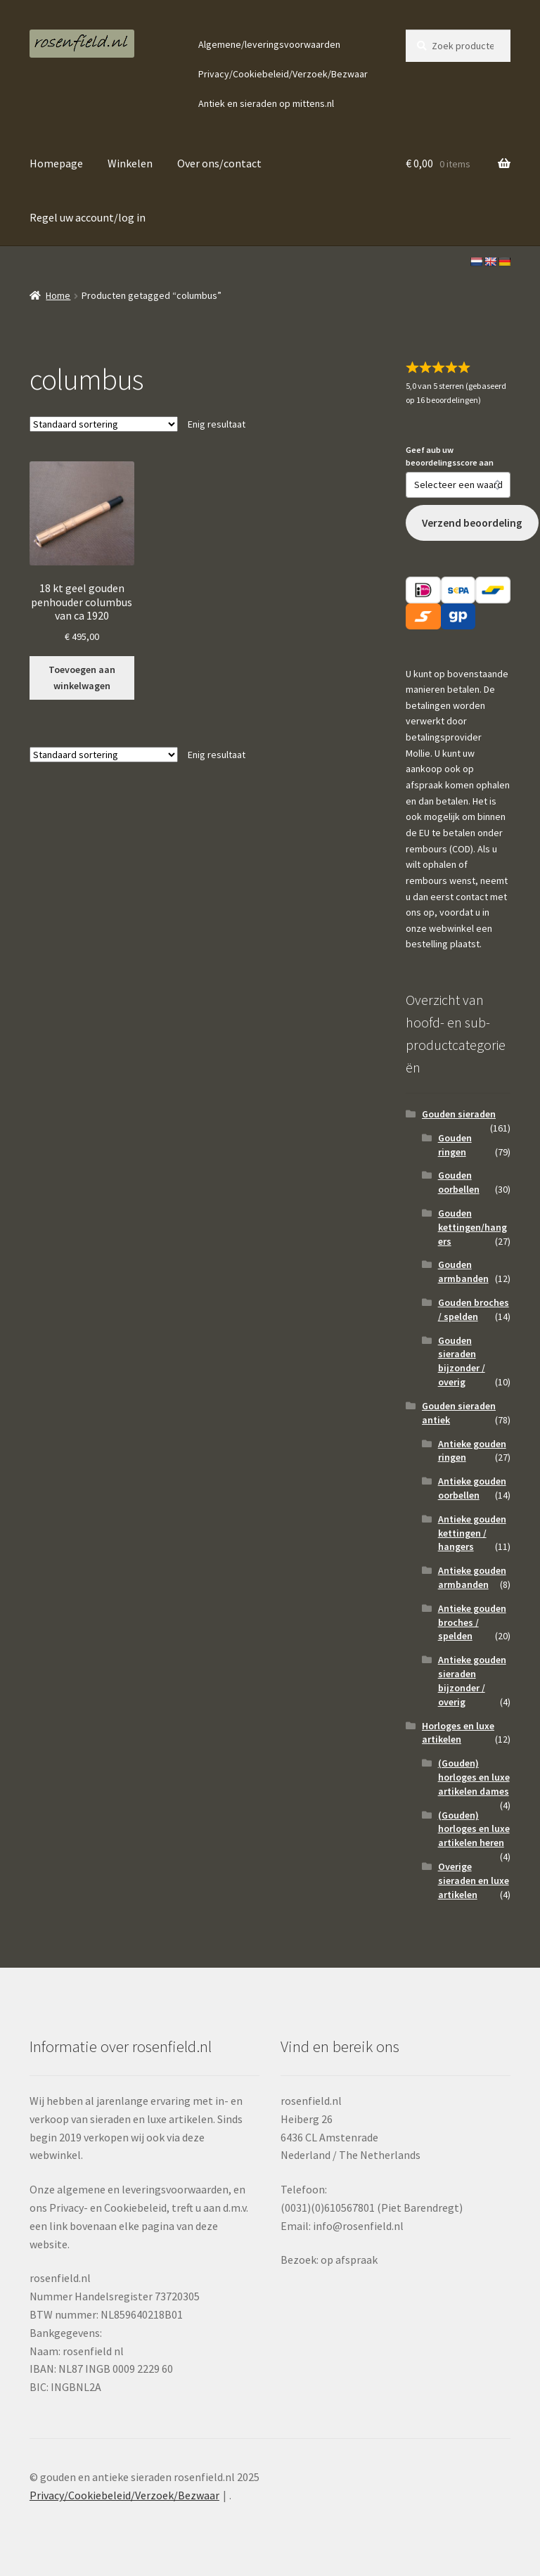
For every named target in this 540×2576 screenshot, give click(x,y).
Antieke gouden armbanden (472, 1577)
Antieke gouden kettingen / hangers (472, 1533)
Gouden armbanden (463, 1271)
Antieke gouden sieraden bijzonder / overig (472, 1680)
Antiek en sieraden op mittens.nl (266, 103)
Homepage (56, 163)
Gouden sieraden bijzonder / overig (461, 1361)
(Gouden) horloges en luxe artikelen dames (474, 1777)
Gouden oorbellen (459, 1182)
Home (58, 295)
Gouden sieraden (459, 1114)
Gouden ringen (455, 1145)
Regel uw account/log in (88, 217)
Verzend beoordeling (472, 523)
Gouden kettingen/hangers (472, 1227)
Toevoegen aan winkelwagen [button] (82, 677)
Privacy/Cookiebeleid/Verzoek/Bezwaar (283, 74)
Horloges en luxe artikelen (458, 1732)
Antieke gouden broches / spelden (472, 1622)
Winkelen (130, 163)
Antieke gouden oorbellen (472, 1488)
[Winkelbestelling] (104, 424)
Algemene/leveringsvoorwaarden (269, 44)
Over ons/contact (219, 163)
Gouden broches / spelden (473, 1309)
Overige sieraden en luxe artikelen (473, 1880)
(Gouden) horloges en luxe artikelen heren (474, 1829)
